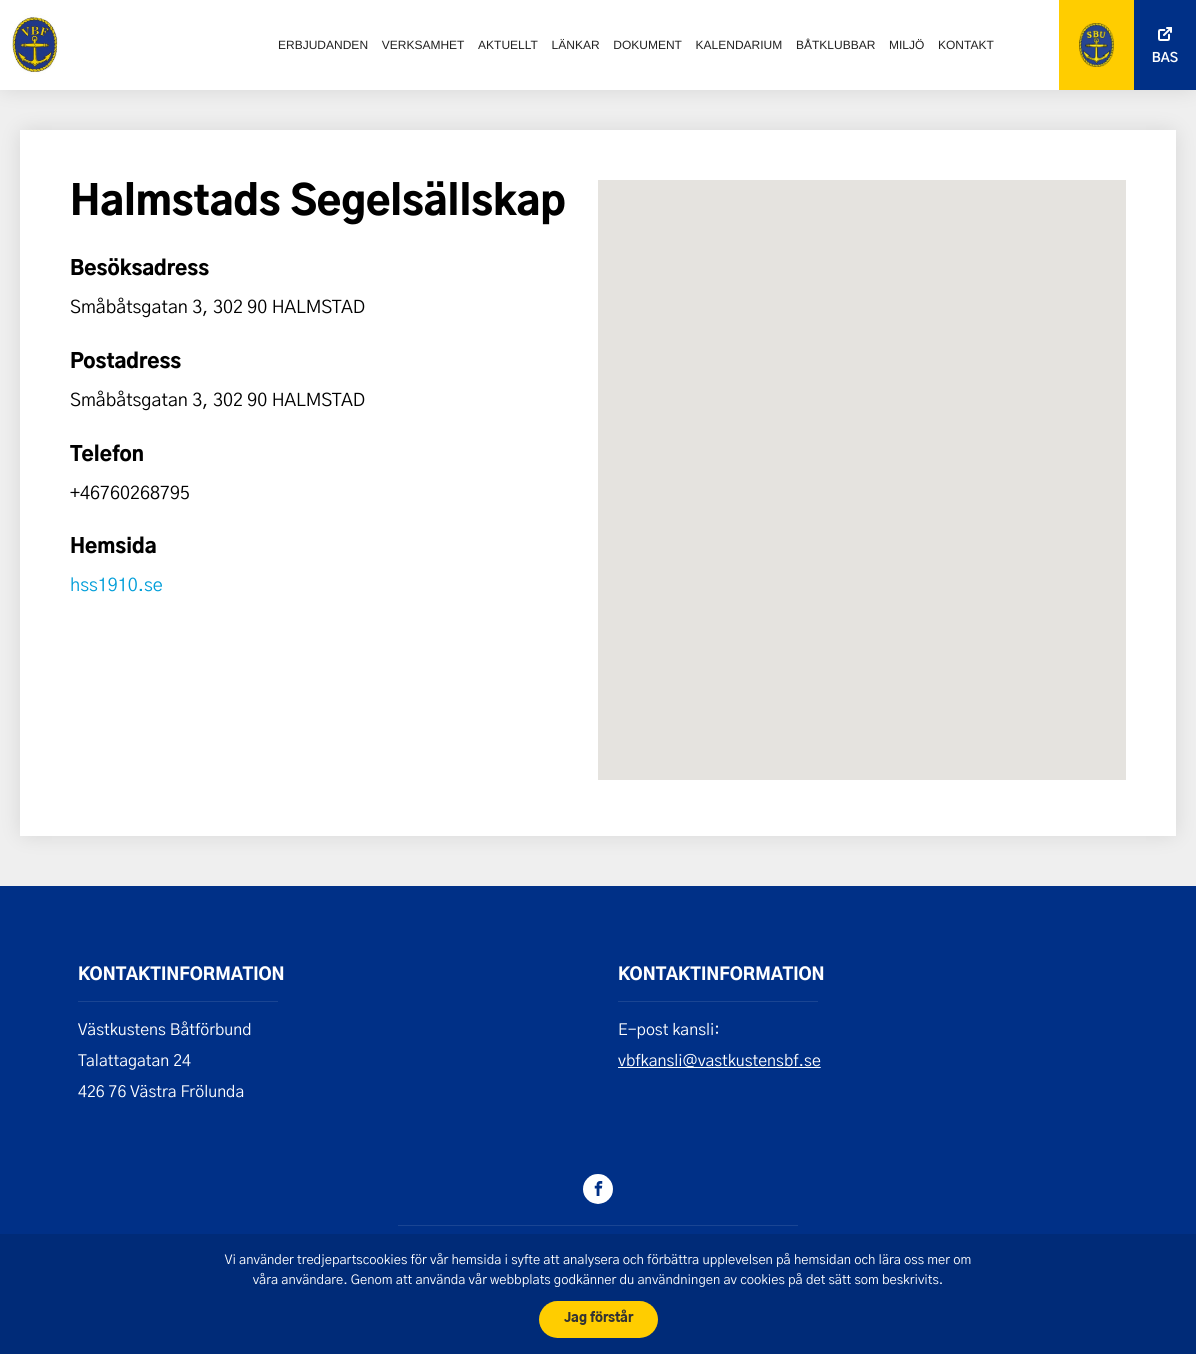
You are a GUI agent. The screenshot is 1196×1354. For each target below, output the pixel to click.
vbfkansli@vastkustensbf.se (719, 1060)
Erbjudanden (323, 45)
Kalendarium (739, 45)
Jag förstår (598, 1318)
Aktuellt (508, 45)
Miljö (906, 45)
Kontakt (966, 45)
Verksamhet (423, 45)
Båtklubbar (835, 45)
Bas (1165, 58)
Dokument (647, 45)
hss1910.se (116, 584)
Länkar (576, 45)
